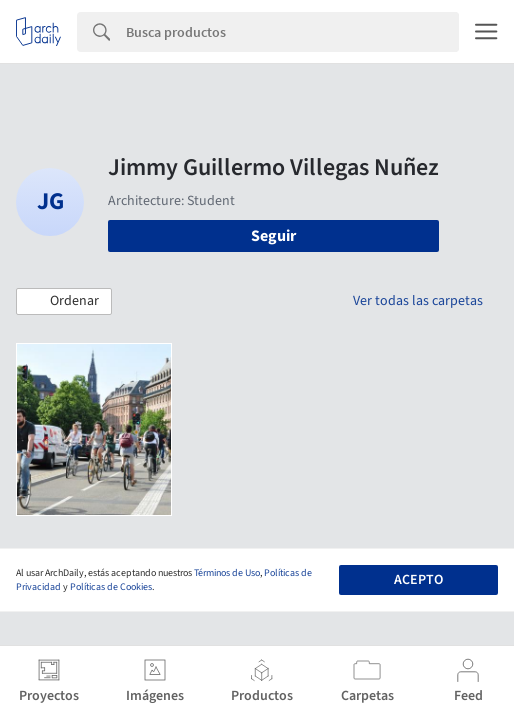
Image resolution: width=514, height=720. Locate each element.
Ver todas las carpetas (418, 301)
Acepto (418, 580)
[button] (64, 302)
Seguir (273, 236)
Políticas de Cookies (111, 587)
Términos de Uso (227, 573)
